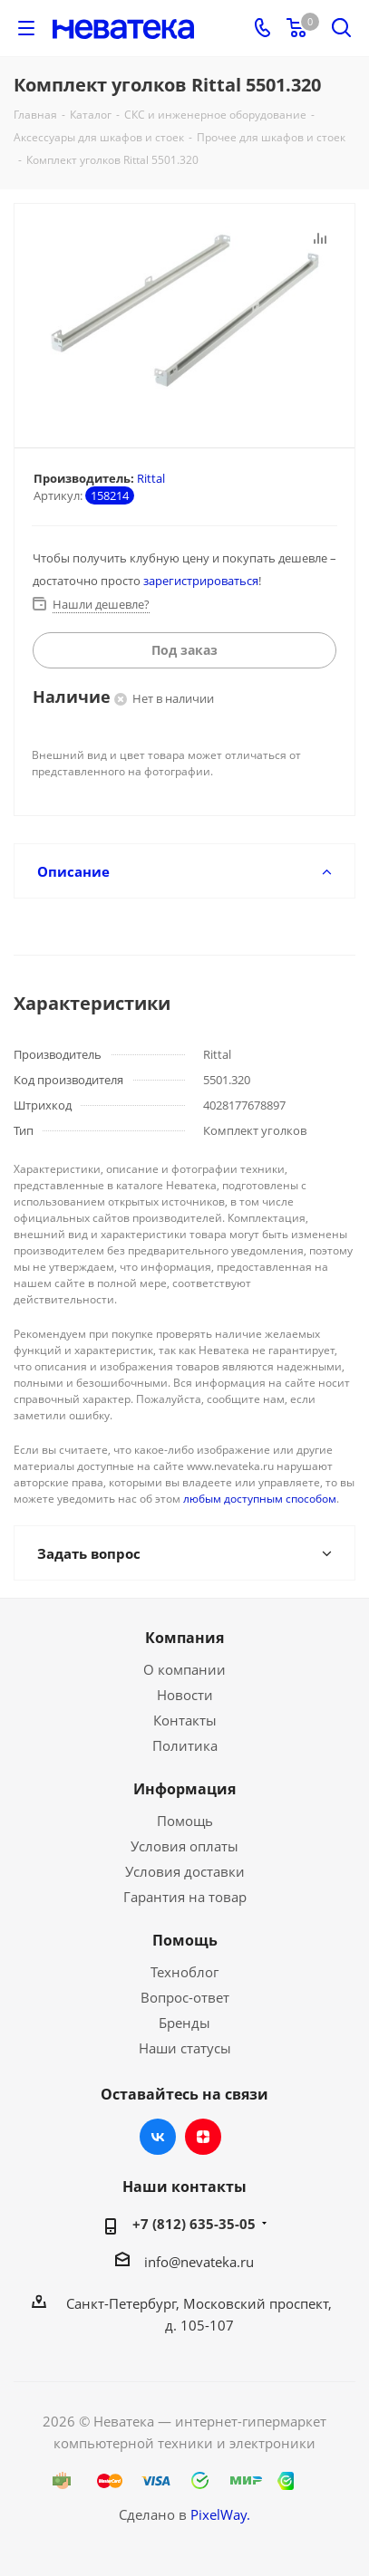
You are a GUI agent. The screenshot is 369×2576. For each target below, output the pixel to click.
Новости (185, 1695)
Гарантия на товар (185, 1897)
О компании (184, 1669)
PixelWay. (220, 2514)
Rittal (151, 478)
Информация (184, 1789)
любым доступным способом (259, 1498)
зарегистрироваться (200, 580)
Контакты (185, 1720)
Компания (184, 1638)
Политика (185, 1745)
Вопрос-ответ (185, 1997)
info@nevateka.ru (199, 2262)
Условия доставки (185, 1871)
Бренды (184, 2023)
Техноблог (184, 1972)
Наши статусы (185, 2048)
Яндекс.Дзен (203, 2137)
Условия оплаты (184, 1846)
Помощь (185, 1821)
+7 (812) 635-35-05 (194, 2224)
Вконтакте (158, 2137)
